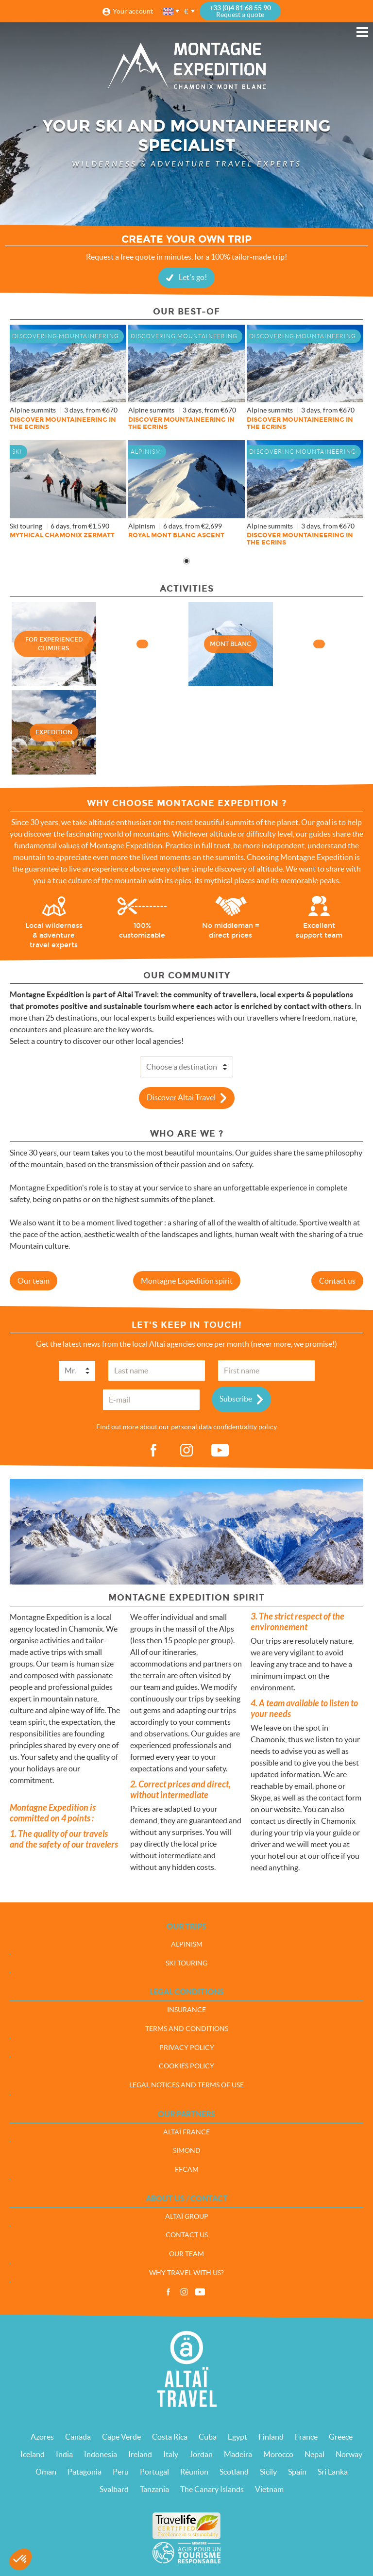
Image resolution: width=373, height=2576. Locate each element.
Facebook (168, 2292)
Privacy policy (186, 2047)
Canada (78, 2436)
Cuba (208, 2436)
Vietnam (269, 2489)
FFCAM (187, 2169)
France (306, 2436)
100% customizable (142, 931)
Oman (45, 2471)
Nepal (314, 2454)
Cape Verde (121, 2436)
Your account (133, 11)
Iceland (32, 2454)
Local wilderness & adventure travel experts (54, 936)
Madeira (238, 2454)
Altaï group (186, 2216)
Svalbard (114, 2489)
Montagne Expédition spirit (187, 1280)
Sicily (268, 2471)
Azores (42, 2436)
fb (153, 1450)
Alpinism (187, 1944)
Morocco (278, 2454)
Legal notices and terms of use (186, 2085)
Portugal (154, 2471)
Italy (170, 2454)
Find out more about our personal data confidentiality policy (186, 1427)
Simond (187, 2150)
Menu (362, 32)
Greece (341, 2436)
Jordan (201, 2454)
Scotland (234, 2471)
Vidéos (200, 2292)
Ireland (140, 2454)
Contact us (337, 1280)
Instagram (184, 2292)
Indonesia (100, 2454)
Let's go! (193, 277)
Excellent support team (319, 931)
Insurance (186, 2010)
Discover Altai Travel (181, 1096)
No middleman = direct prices (230, 931)
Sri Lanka (333, 2471)
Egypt (237, 2436)
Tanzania (154, 2489)
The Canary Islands (212, 2489)
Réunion (194, 2471)
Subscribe (236, 1398)
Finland (271, 2436)
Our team (33, 1280)
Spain (297, 2471)
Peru (121, 2471)
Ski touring (186, 1963)
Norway (349, 2454)
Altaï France (186, 2132)
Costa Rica (169, 2436)
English (168, 11)
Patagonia (85, 2471)
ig (186, 1450)
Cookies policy (186, 2066)
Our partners (186, 2114)
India (64, 2454)
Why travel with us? (186, 2273)
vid (220, 1450)
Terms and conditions (186, 2028)
